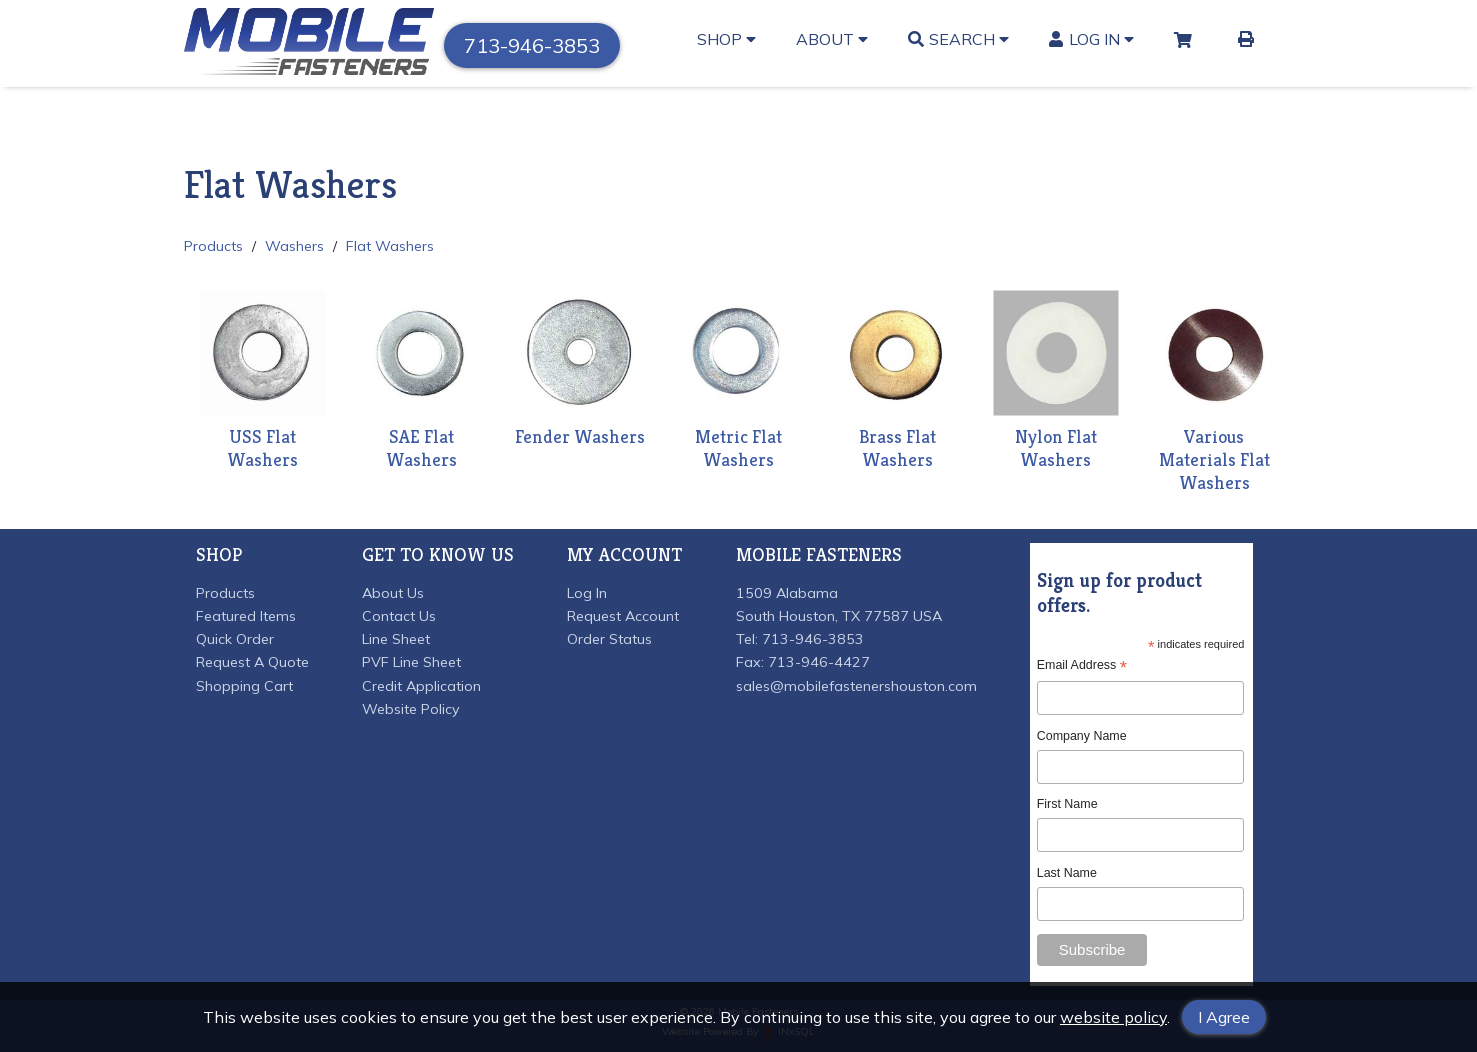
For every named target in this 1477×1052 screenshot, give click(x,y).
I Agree (1224, 1017)
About (832, 39)
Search (959, 39)
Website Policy (411, 709)
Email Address (1082, 665)
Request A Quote (252, 662)
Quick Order (235, 639)
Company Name (1082, 736)
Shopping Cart (244, 686)
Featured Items (246, 616)
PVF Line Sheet (411, 662)
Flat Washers (390, 246)
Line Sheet (396, 639)
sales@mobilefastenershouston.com (856, 686)
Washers (294, 246)
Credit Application (421, 686)
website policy (1113, 1017)
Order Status (609, 639)
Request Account (623, 616)
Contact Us (399, 616)
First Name (1067, 804)
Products (213, 246)
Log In (1091, 39)
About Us (393, 593)
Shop (726, 39)
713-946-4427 (819, 662)
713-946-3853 (532, 45)
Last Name (1067, 873)
